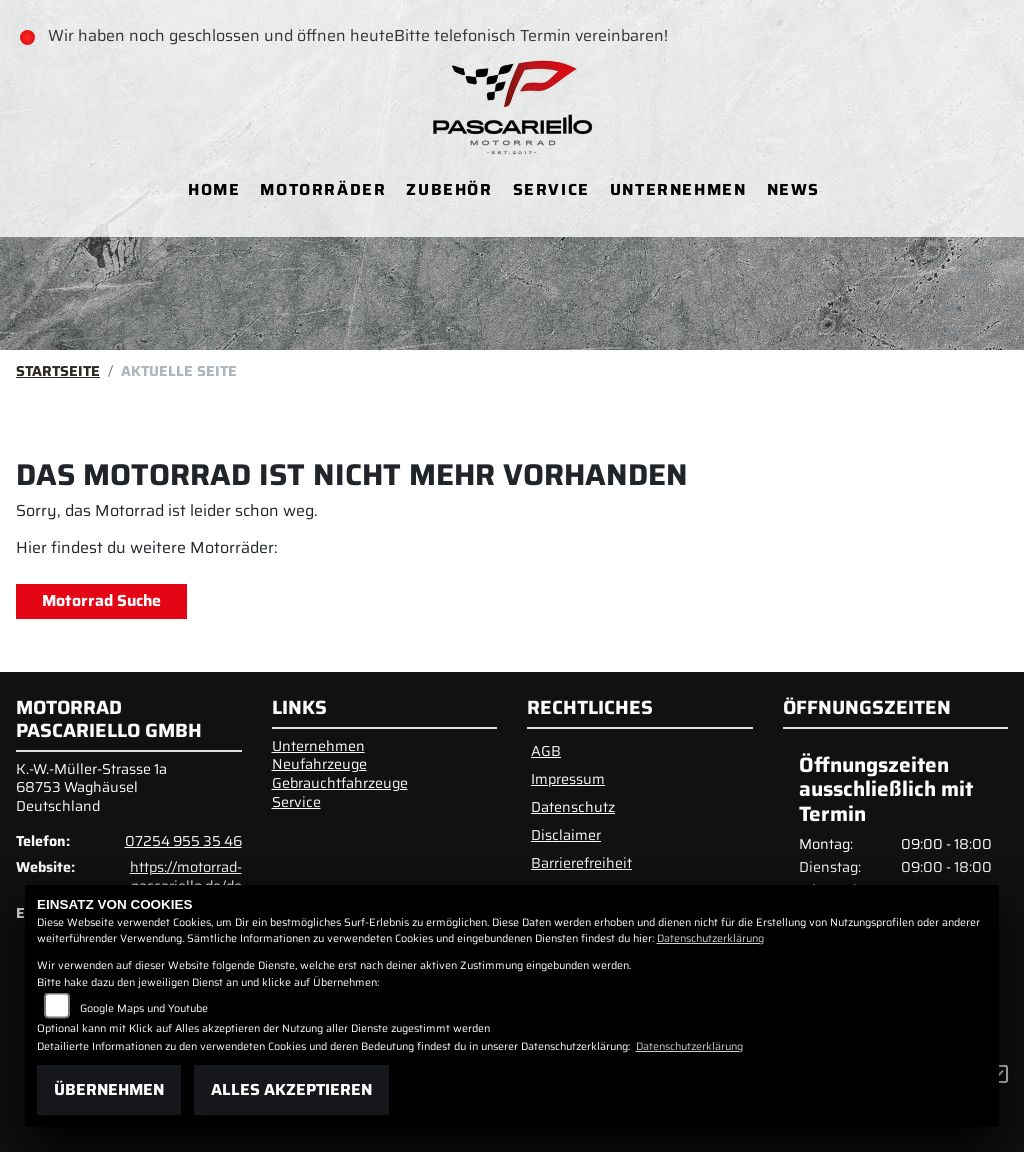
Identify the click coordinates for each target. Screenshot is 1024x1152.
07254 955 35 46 (183, 841)
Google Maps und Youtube (144, 1008)
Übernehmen (109, 1089)
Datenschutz (573, 807)
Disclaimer (566, 835)
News (793, 189)
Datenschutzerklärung (710, 938)
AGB (546, 751)
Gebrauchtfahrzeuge (340, 783)
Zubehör (449, 189)
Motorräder (323, 189)
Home (214, 189)
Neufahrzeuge (319, 764)
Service (551, 189)
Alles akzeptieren (291, 1089)
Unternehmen (678, 189)
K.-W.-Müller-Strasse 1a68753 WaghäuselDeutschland (91, 787)
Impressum (568, 779)
